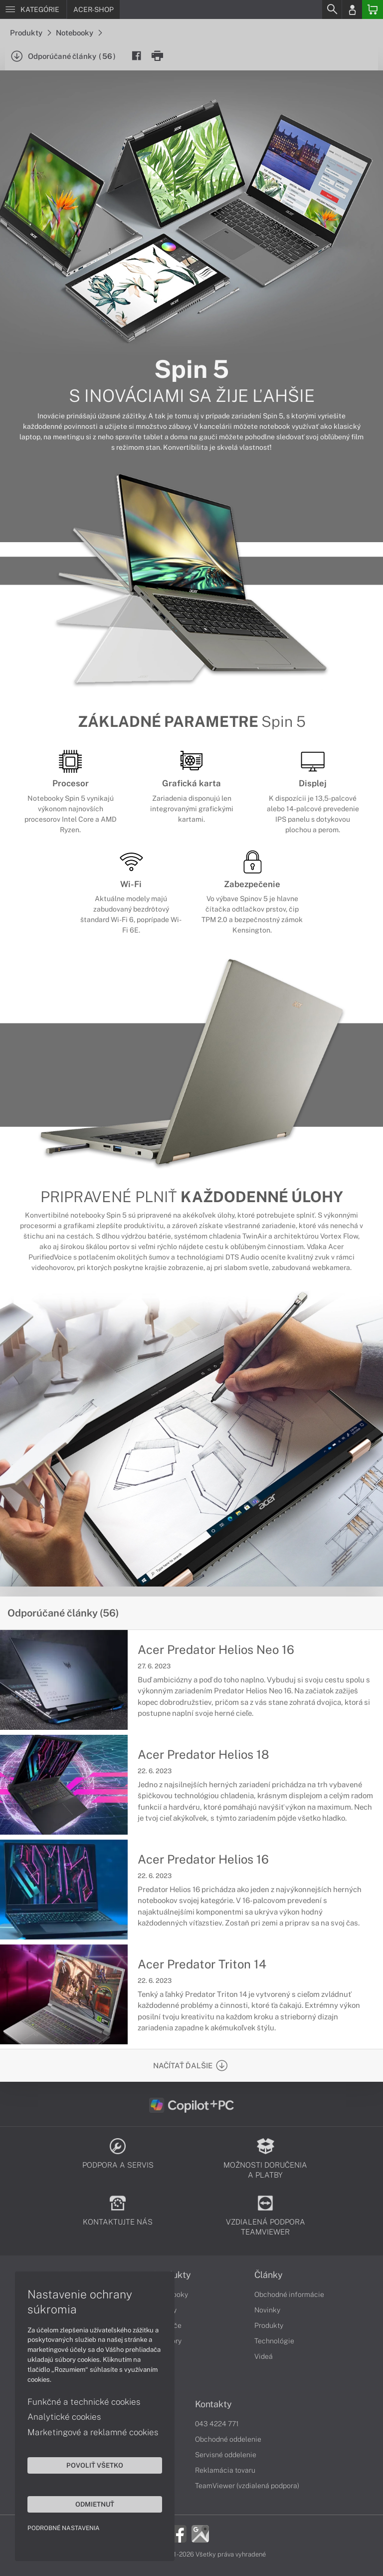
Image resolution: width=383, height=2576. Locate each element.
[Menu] (33, 9)
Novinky (267, 2310)
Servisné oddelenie (225, 2455)
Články (268, 2274)
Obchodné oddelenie (228, 2439)
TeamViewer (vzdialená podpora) (247, 2486)
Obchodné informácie (289, 2294)
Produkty (30, 32)
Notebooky (79, 32)
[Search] (332, 9)
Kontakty (213, 2404)
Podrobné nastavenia (63, 2528)
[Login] (352, 9)
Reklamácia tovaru (225, 2470)
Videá (263, 2356)
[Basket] (372, 9)
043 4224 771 (217, 2424)
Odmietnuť (94, 2504)
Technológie (274, 2341)
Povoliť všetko (94, 2465)
